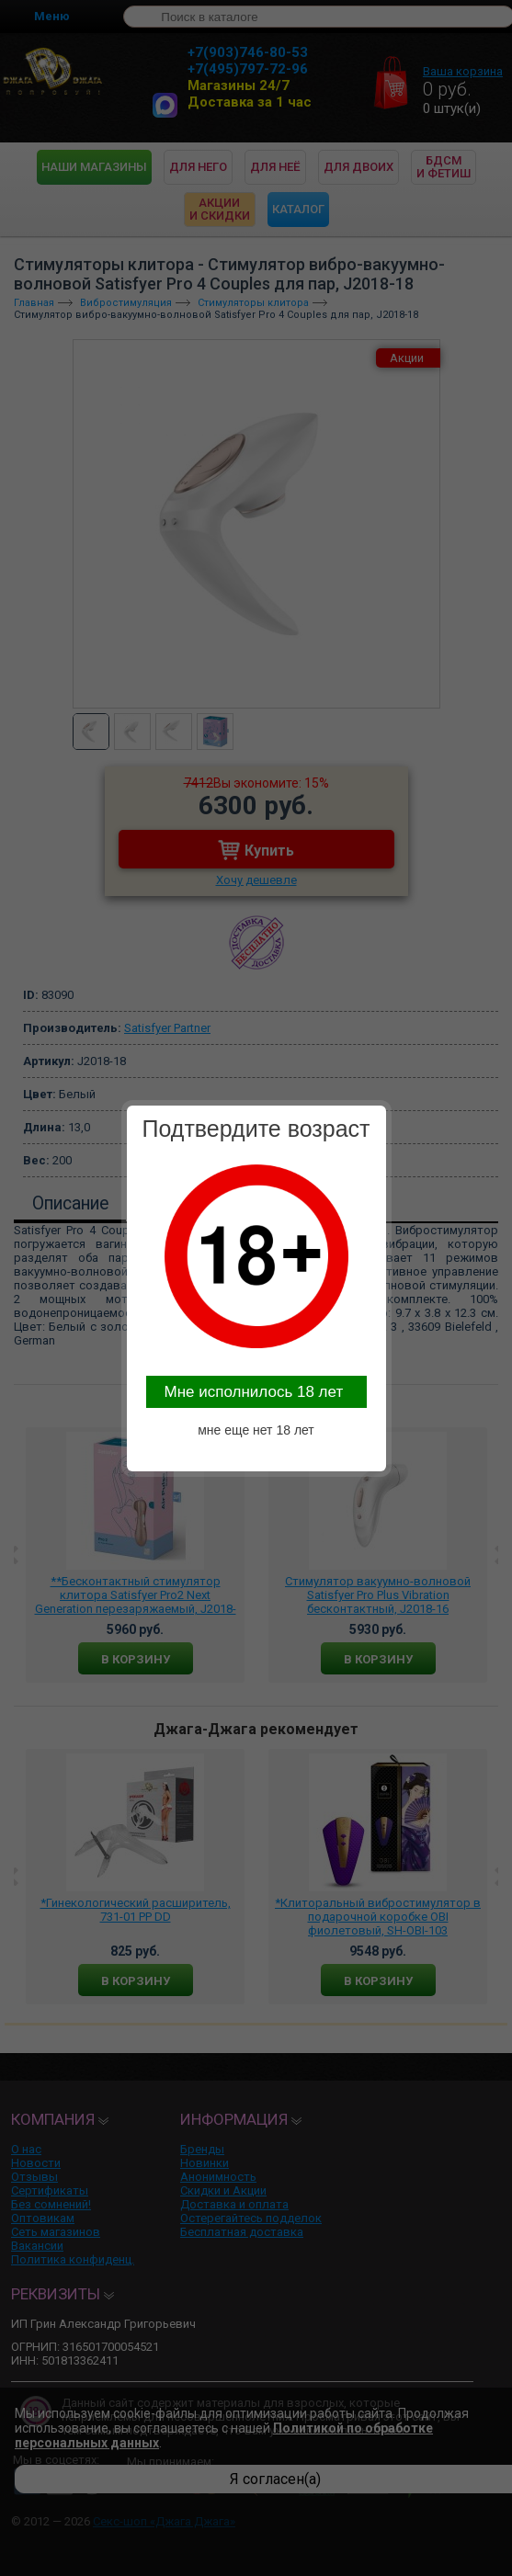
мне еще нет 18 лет (256, 1430)
